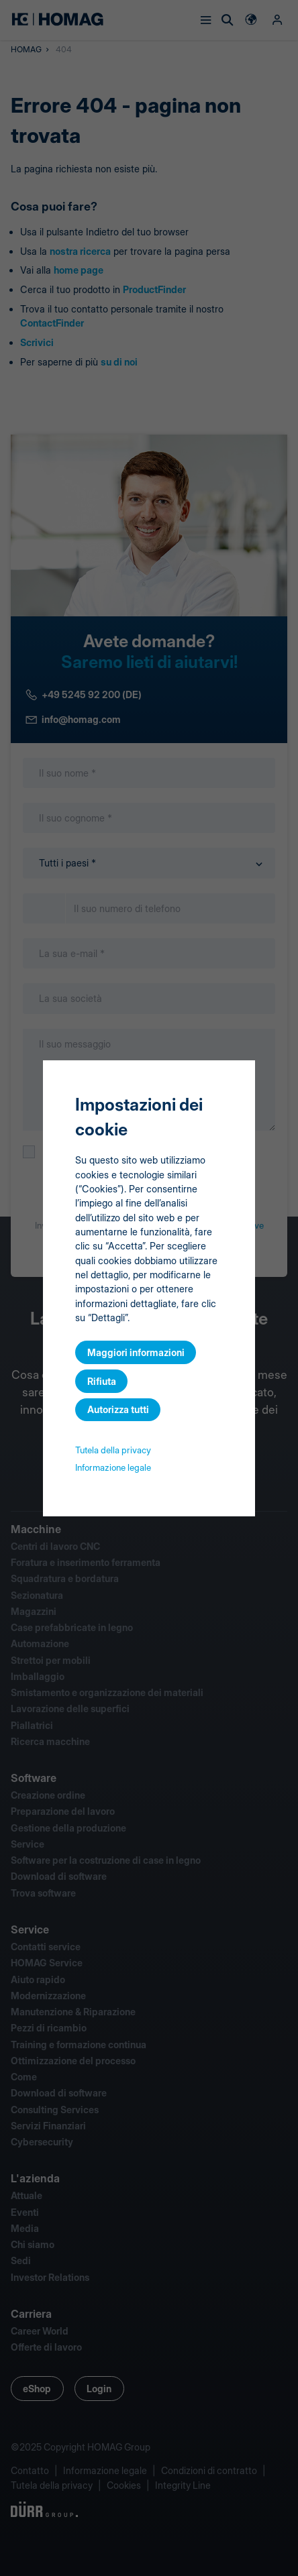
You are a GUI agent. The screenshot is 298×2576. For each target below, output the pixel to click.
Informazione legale (113, 1467)
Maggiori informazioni (136, 1352)
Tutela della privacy (113, 1450)
